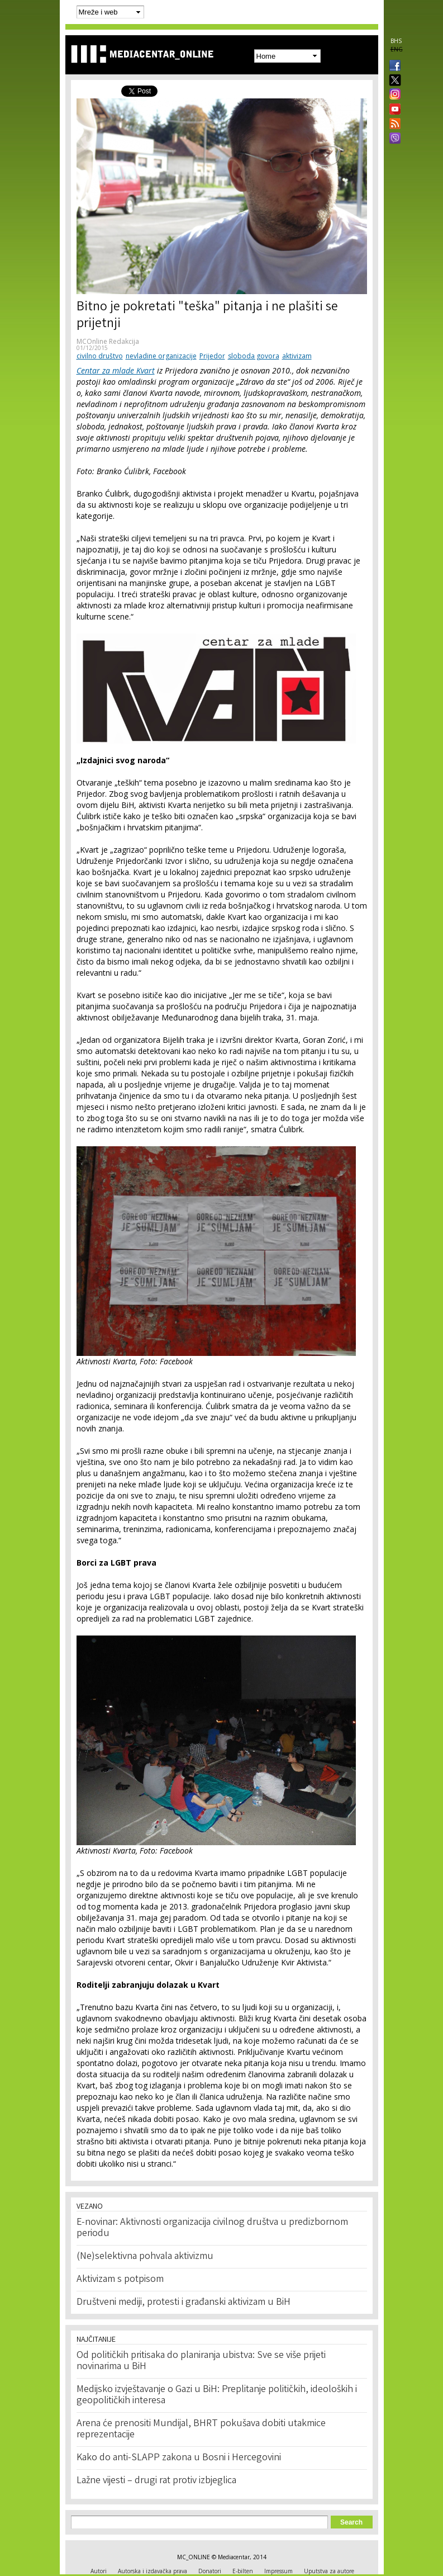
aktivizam (297, 356)
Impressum (278, 2571)
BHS (396, 41)
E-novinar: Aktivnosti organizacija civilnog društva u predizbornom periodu (212, 2228)
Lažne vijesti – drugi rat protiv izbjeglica (156, 2481)
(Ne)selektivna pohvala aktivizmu (145, 2256)
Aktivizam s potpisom (120, 2279)
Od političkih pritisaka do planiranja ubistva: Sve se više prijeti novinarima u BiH (201, 2361)
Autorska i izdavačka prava (152, 2571)
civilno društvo (100, 356)
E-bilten (242, 2571)
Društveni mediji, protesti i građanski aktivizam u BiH (183, 2302)
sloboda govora (253, 356)
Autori (98, 2571)
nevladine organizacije (161, 356)
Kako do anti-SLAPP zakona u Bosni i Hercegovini (179, 2458)
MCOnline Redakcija (108, 341)
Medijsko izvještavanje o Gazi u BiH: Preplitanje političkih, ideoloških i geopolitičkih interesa (217, 2395)
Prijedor (212, 356)
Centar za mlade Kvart (116, 370)
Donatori (209, 2571)
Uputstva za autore (329, 2571)
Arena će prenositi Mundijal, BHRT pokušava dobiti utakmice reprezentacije (201, 2429)
